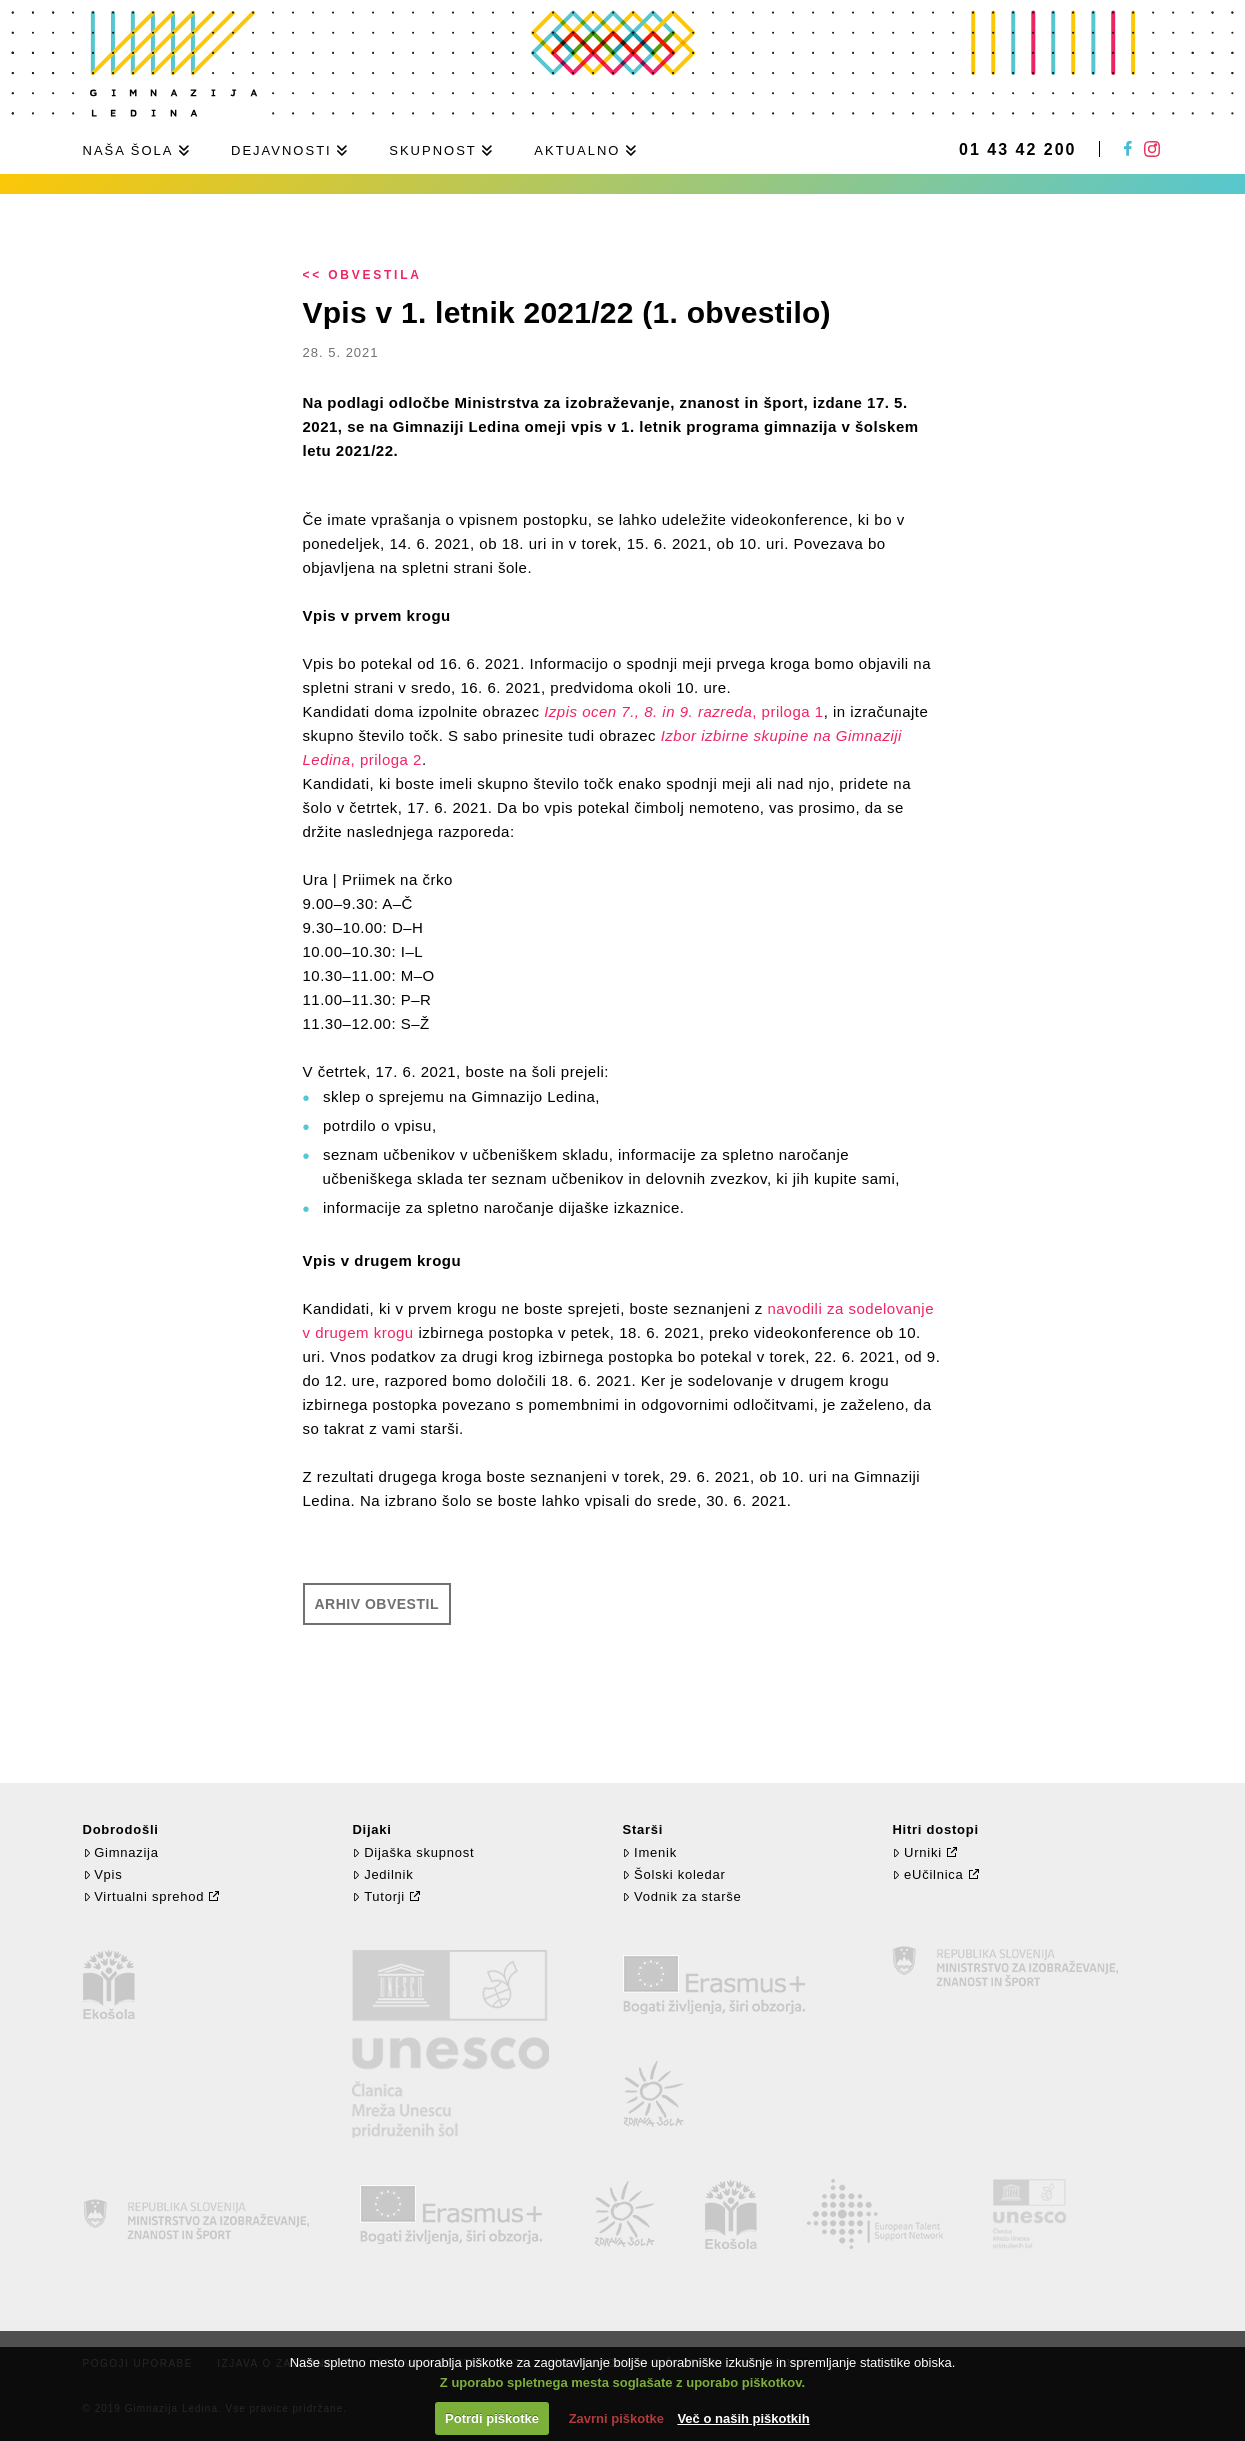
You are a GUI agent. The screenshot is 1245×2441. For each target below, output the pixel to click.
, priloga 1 (683, 711)
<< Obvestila (362, 275)
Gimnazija (121, 1852)
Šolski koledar (673, 1874)
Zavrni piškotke (616, 2418)
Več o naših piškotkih (743, 2418)
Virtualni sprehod (144, 1896)
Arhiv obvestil (377, 1604)
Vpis (103, 1874)
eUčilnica (927, 1874)
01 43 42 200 (1017, 150)
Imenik (649, 1852)
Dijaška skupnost (413, 1852)
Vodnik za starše (681, 1896)
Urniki (916, 1852)
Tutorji (378, 1896)
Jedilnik (382, 1874)
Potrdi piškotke (492, 2418)
